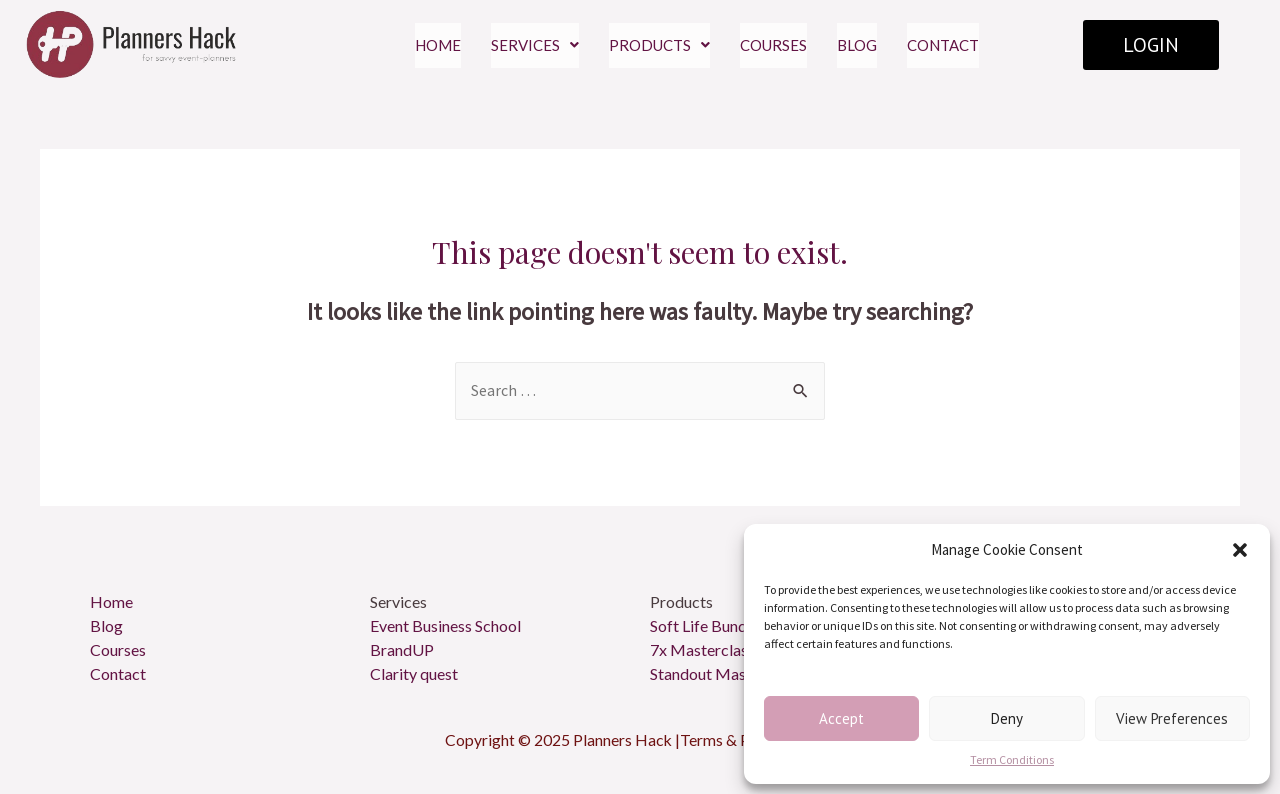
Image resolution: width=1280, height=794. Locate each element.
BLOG (857, 45)
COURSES (773, 45)
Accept (841, 718)
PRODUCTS (659, 45)
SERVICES (535, 45)
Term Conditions (1012, 759)
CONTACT (943, 45)
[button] (1240, 550)
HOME (438, 45)
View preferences (1172, 718)
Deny (1007, 718)
